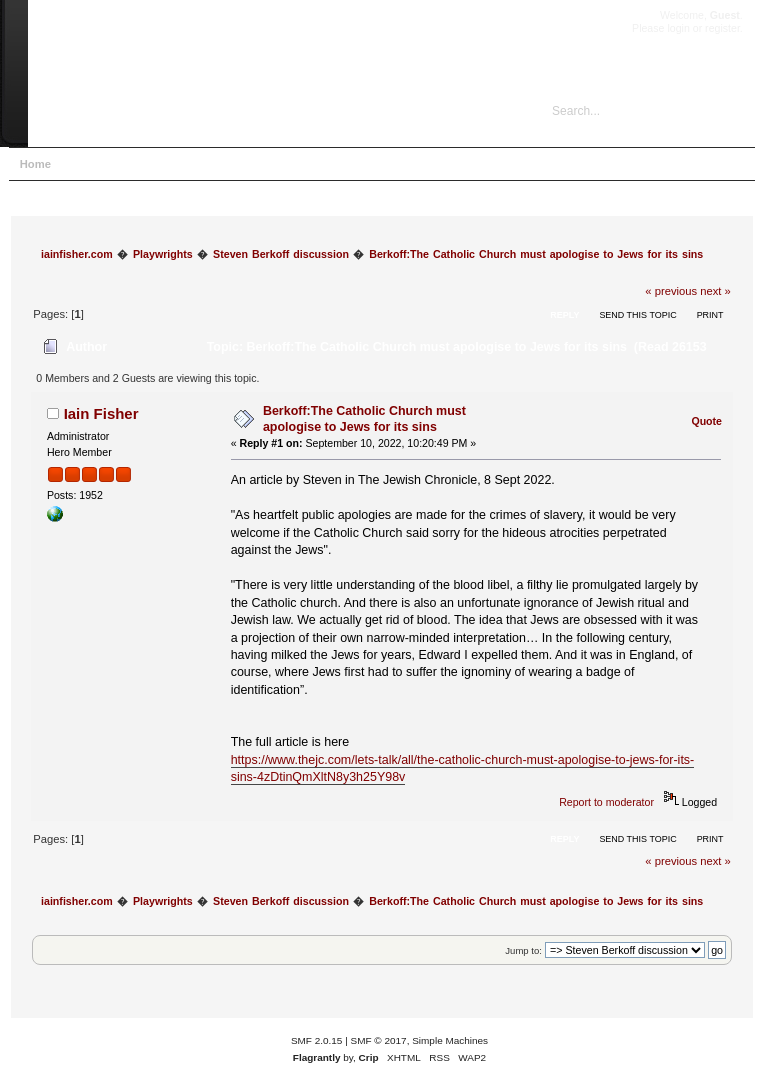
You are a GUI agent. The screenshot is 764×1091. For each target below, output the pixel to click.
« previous (671, 291)
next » (715, 291)
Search (140, 164)
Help (86, 164)
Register (254, 164)
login (678, 28)
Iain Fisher (101, 413)
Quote (706, 421)
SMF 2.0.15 (317, 1040)
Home (35, 164)
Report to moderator (606, 802)
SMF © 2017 (379, 1040)
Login (195, 164)
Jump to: (523, 950)
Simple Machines (450, 1040)
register (722, 28)
